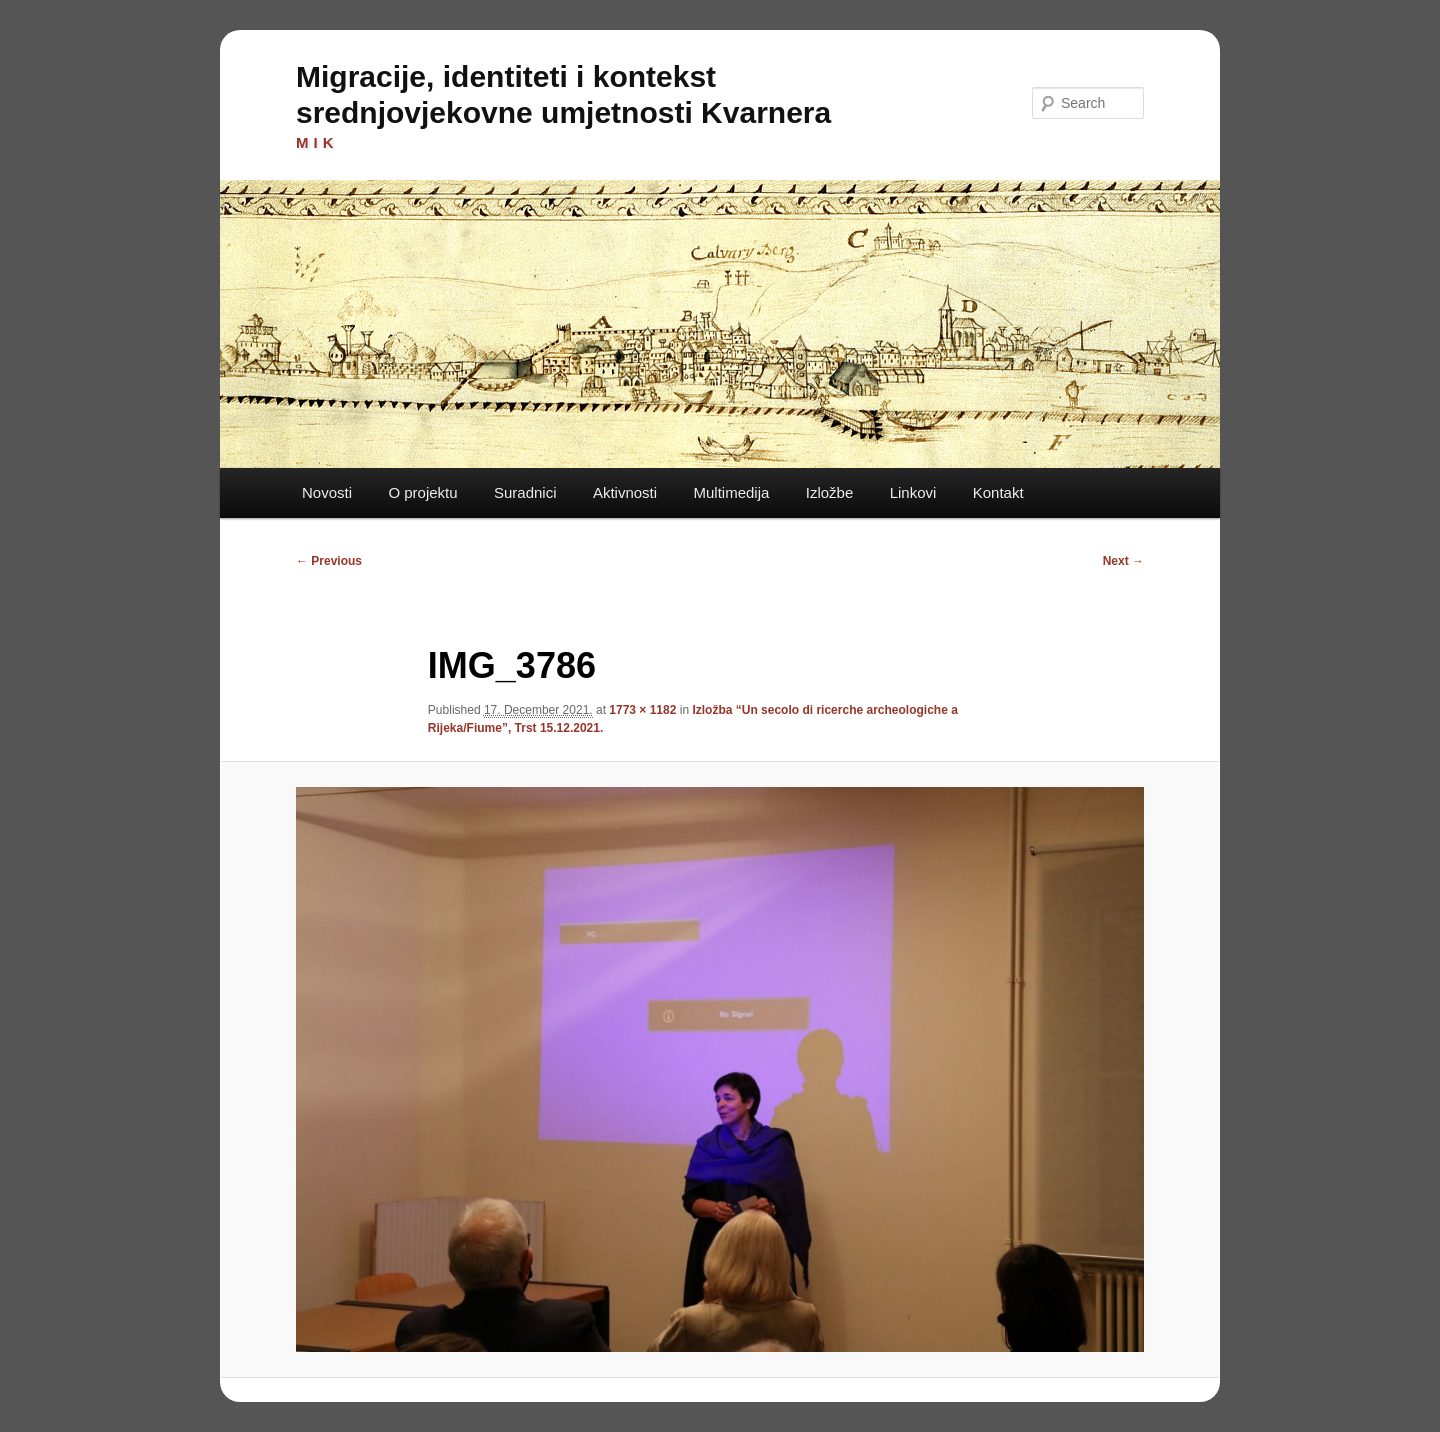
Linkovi (913, 492)
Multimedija (731, 492)
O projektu (422, 492)
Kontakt (998, 492)
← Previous (329, 561)
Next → (1123, 561)
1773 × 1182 (642, 710)
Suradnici (525, 492)
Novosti (327, 492)
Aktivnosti (625, 492)
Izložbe (830, 492)
